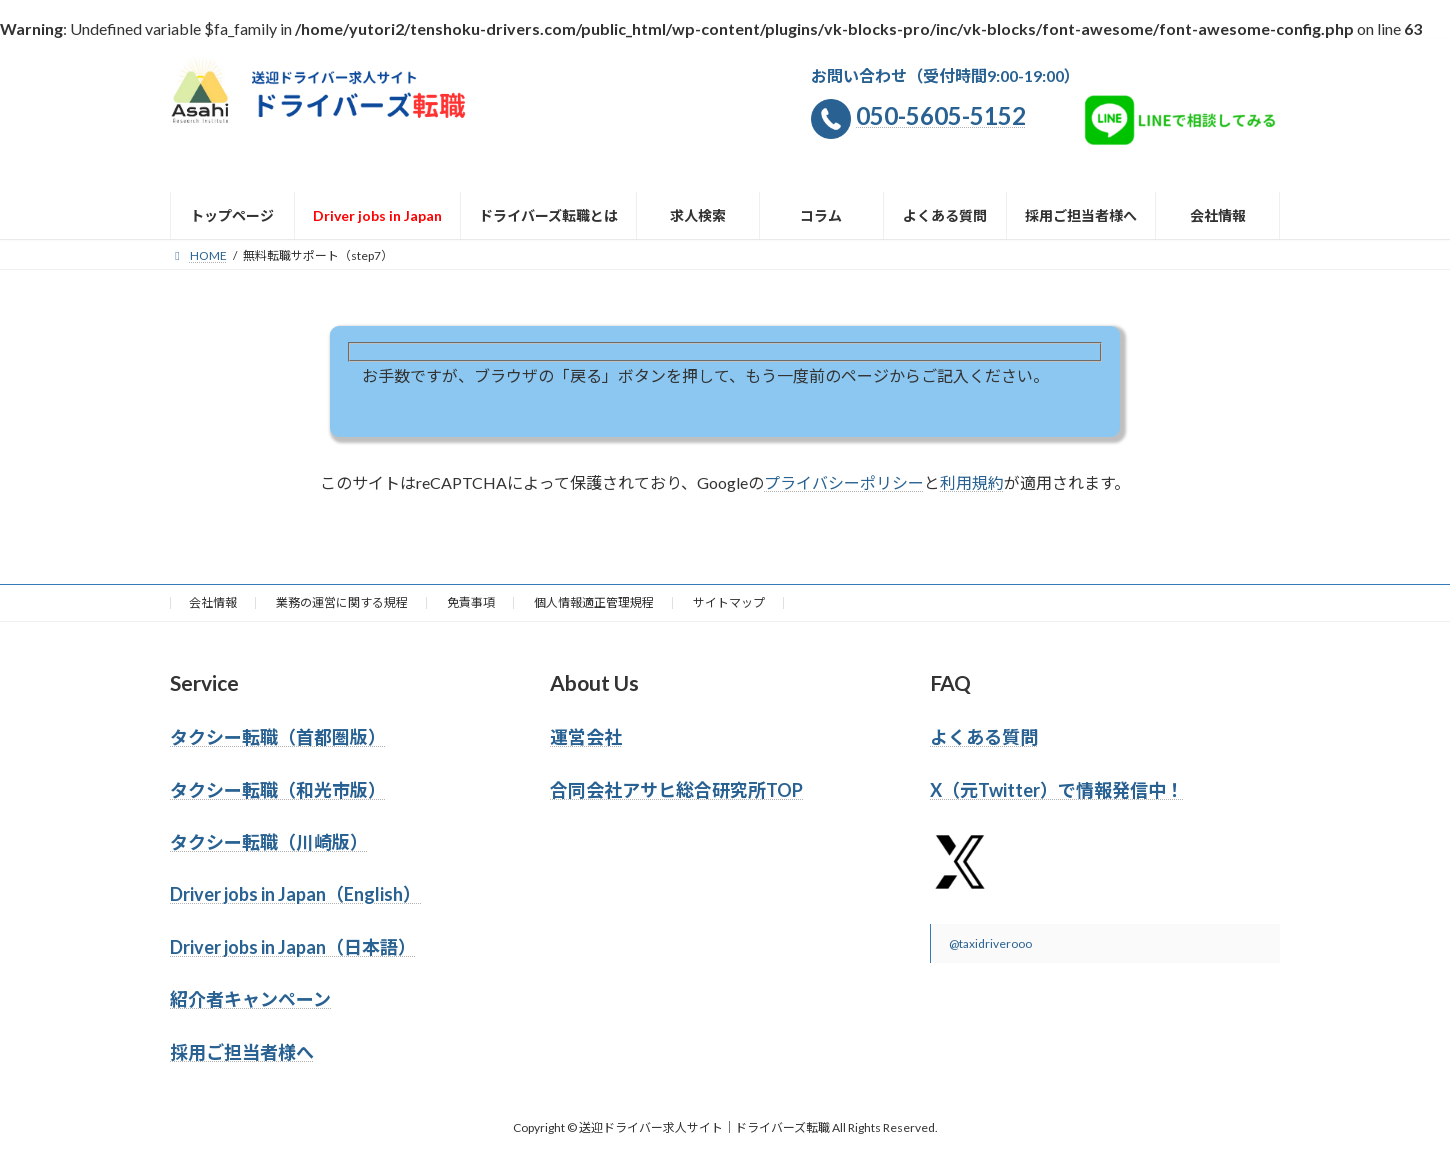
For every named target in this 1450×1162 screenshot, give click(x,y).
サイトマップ (729, 602)
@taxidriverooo (990, 943)
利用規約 (972, 482)
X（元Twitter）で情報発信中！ (1057, 790)
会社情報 (213, 602)
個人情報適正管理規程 (594, 602)
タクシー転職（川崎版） (269, 842)
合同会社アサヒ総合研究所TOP (676, 790)
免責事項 (471, 602)
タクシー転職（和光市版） (278, 790)
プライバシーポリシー (844, 482)
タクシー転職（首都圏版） (278, 737)
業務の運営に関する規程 (342, 602)
